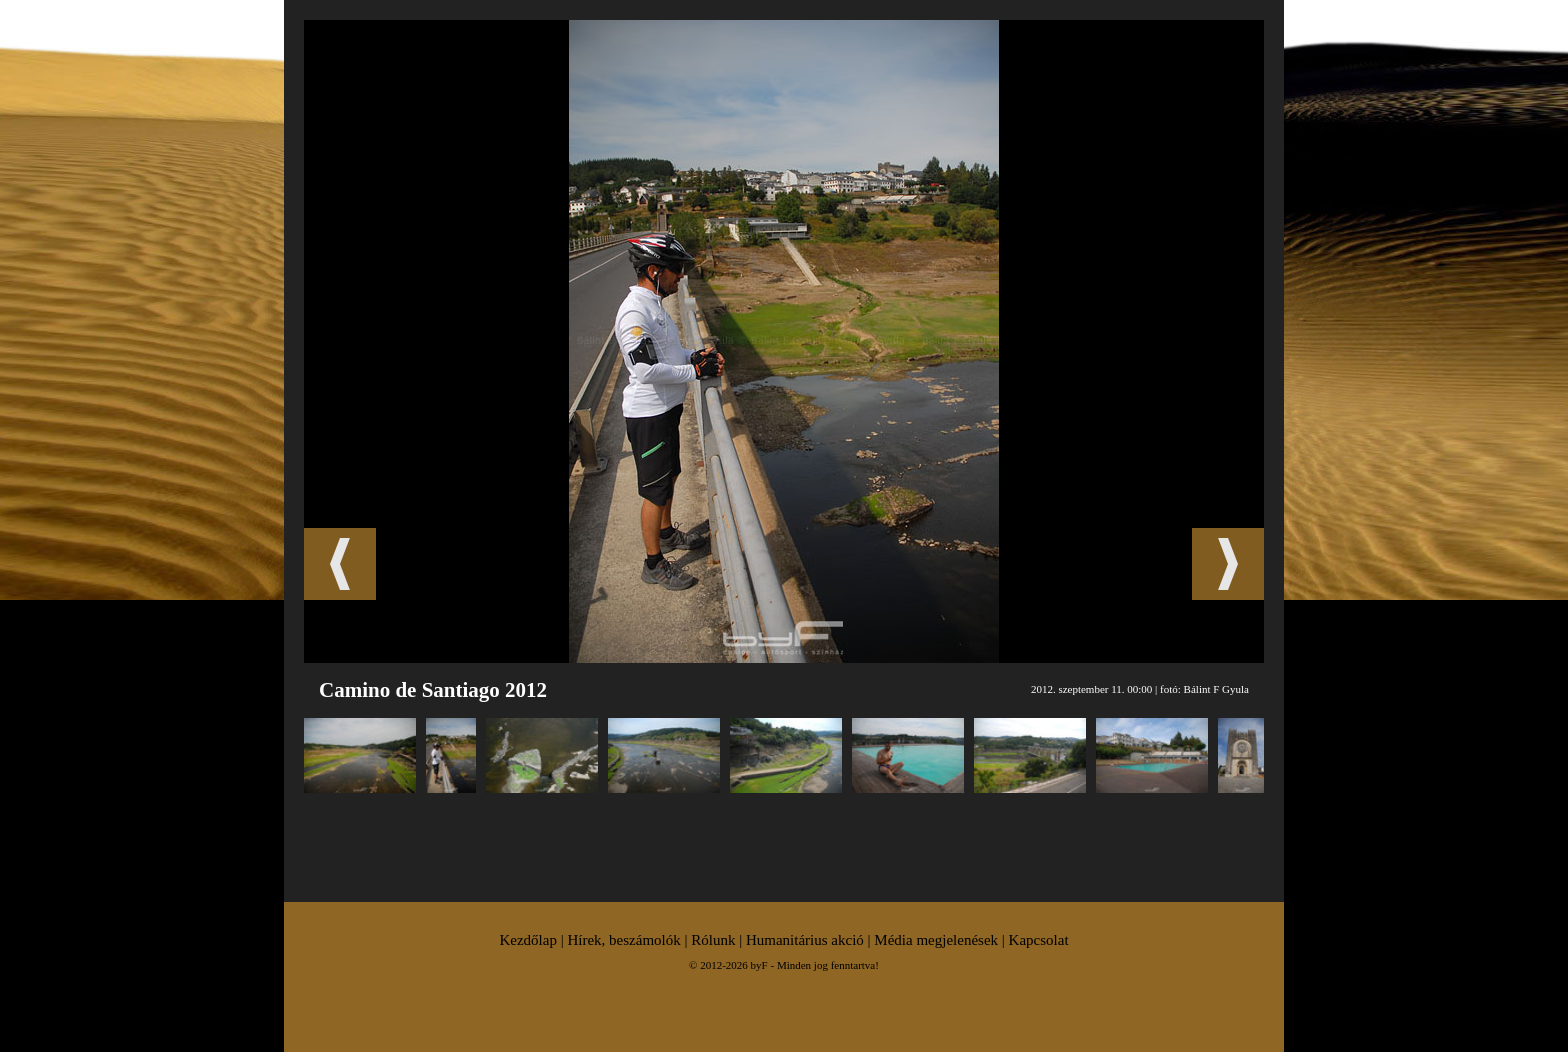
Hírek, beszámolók (623, 940)
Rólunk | (718, 940)
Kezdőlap (527, 940)
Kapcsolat (1039, 940)
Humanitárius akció (805, 940)
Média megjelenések (936, 940)
